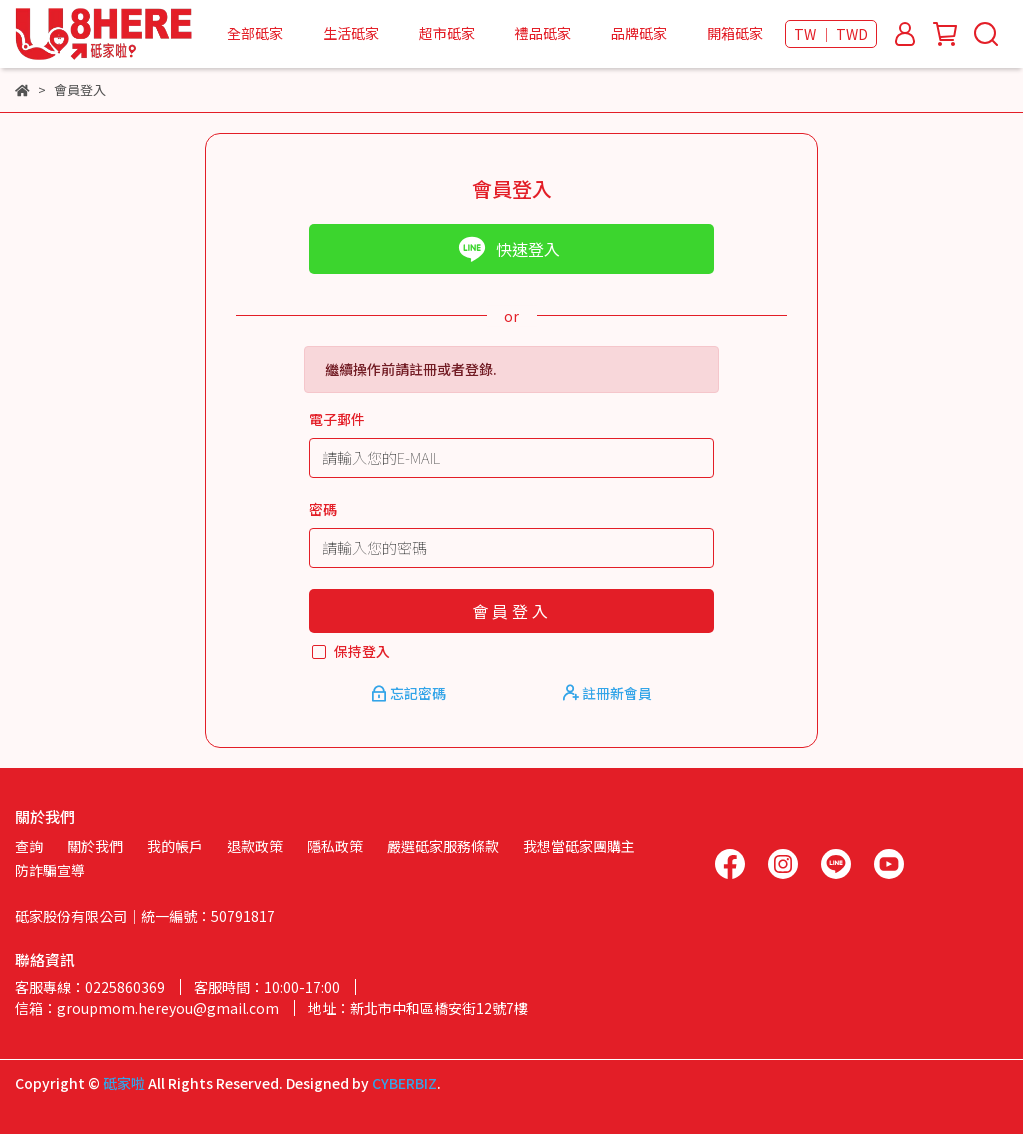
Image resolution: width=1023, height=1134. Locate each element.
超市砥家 (447, 33)
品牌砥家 (639, 33)
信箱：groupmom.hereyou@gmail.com (147, 1008)
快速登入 (509, 249)
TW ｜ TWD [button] (831, 34)
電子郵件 (337, 419)
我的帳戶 (175, 846)
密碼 (323, 509)
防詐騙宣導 (50, 870)
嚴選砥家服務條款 (443, 846)
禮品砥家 (543, 33)
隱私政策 (335, 846)
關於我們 (95, 846)
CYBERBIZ (404, 1083)
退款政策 (255, 846)
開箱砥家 (735, 33)
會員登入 (512, 611)
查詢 (29, 846)
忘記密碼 (410, 693)
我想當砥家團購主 (579, 846)
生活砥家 (351, 33)
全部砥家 (255, 33)
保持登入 (362, 651)
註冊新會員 (607, 693)
